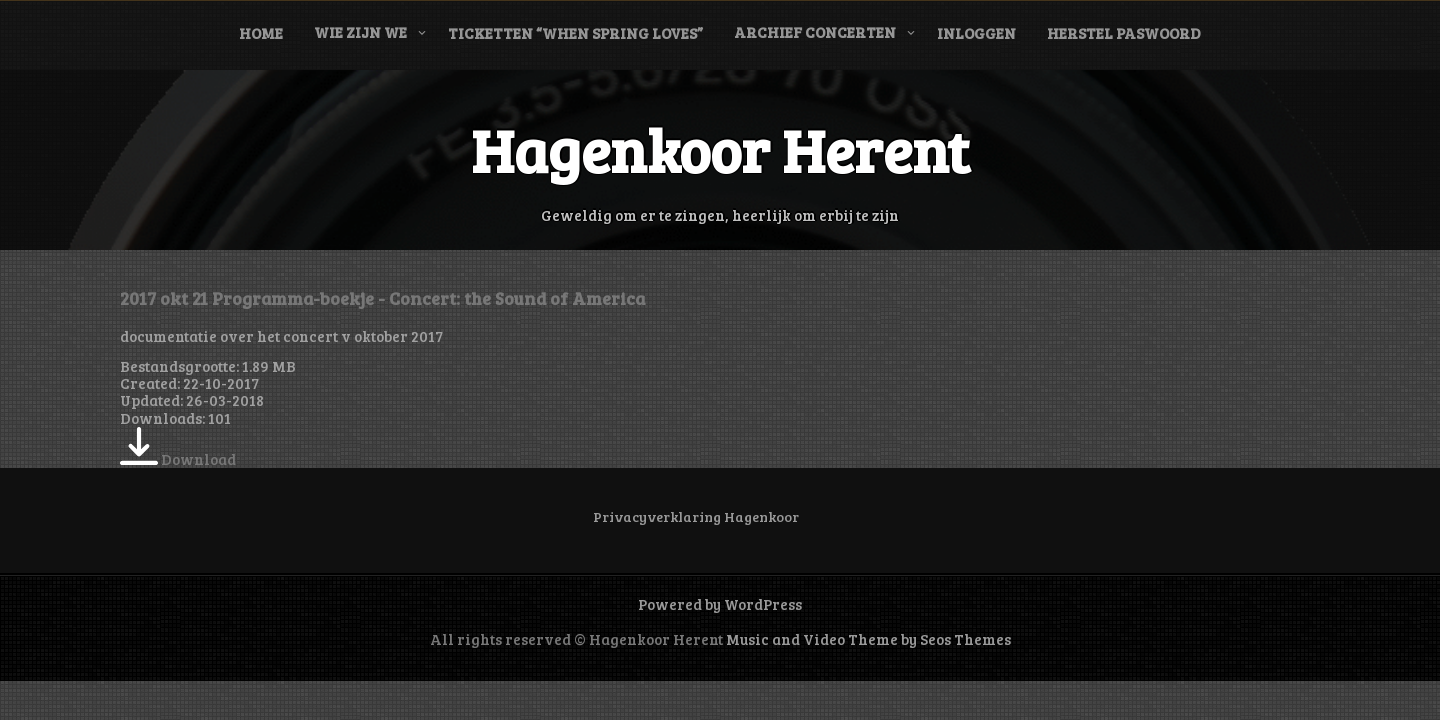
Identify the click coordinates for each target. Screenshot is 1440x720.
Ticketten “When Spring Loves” (575, 33)
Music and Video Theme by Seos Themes (868, 639)
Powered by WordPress (720, 604)
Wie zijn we (360, 32)
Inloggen (976, 33)
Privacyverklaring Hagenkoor (696, 516)
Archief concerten (815, 32)
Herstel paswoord (1124, 33)
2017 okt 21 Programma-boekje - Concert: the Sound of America (382, 298)
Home (261, 33)
